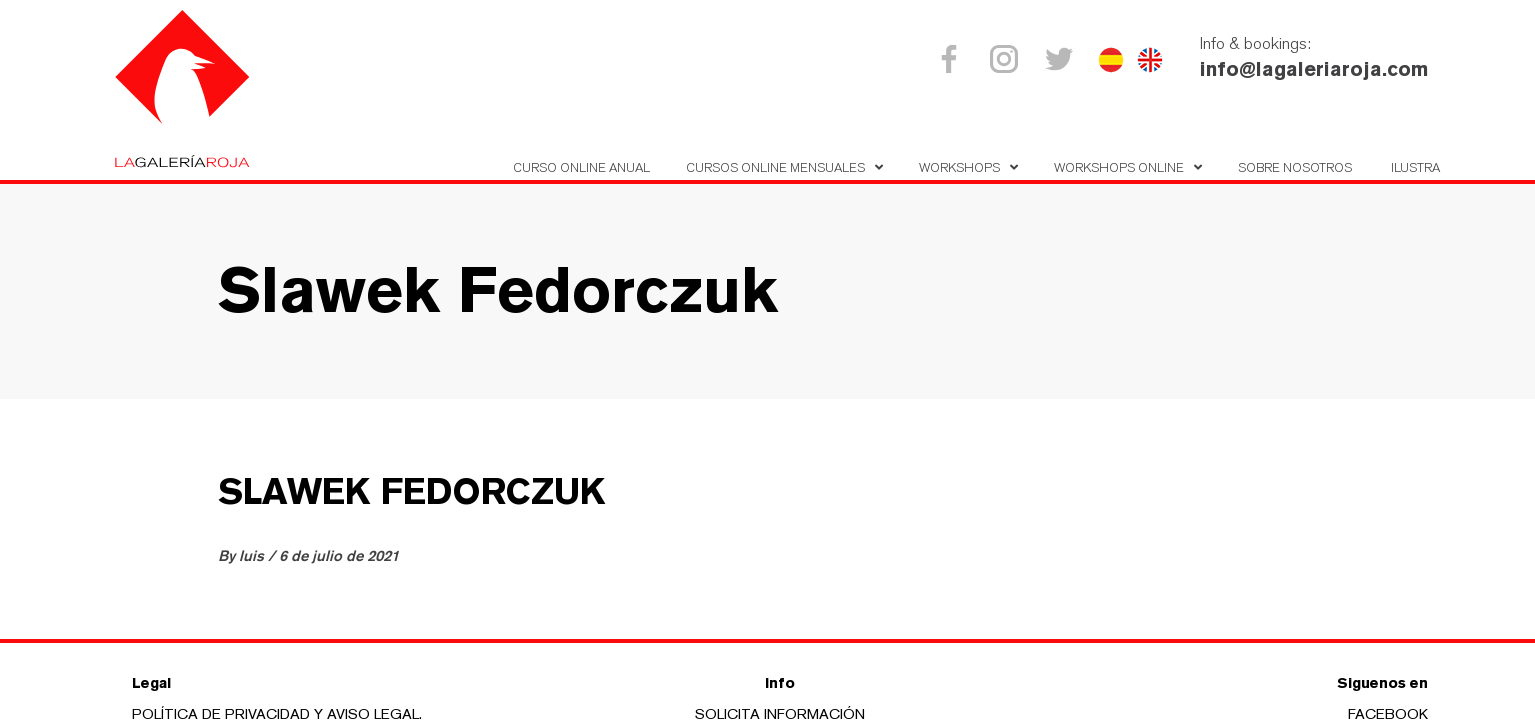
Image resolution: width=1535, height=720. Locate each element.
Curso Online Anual (581, 167)
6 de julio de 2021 (339, 555)
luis (253, 555)
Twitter (1062, 59)
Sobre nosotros (1295, 167)
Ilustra (1415, 167)
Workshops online (1119, 167)
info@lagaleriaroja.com (1314, 69)
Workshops (959, 167)
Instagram (1007, 59)
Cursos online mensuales (775, 167)
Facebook (952, 59)
